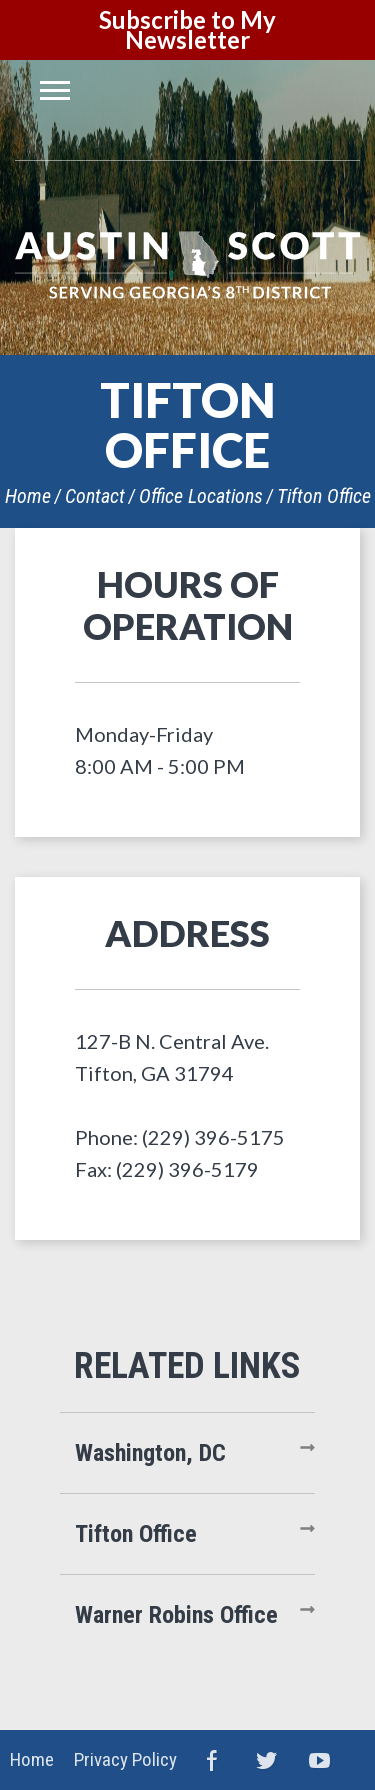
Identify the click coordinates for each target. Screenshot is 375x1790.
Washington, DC (150, 1453)
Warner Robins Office (176, 1615)
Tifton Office (324, 496)
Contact (95, 496)
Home (28, 496)
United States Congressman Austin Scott (187, 265)
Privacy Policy (125, 1759)
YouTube (320, 1760)
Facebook (212, 1760)
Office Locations (201, 496)
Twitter (266, 1760)
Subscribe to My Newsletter (187, 29)
